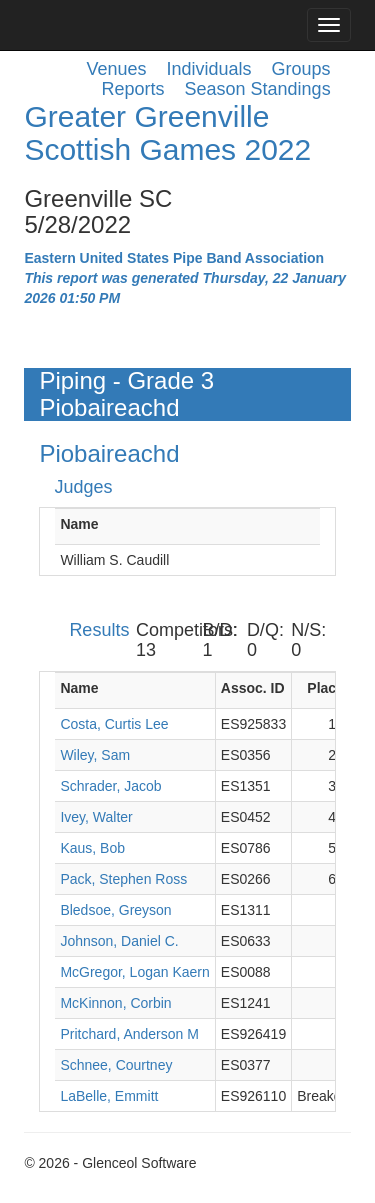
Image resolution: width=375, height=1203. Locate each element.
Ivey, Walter (96, 817)
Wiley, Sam (95, 755)
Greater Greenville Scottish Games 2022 (167, 133)
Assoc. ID (253, 688)
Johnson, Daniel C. (119, 941)
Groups (301, 69)
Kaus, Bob (92, 848)
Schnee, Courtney (116, 1065)
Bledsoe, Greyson (115, 910)
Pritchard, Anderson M (129, 1034)
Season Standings (258, 89)
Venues (116, 69)
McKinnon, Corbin (115, 1003)
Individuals (209, 69)
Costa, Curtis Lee (114, 724)
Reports (132, 89)
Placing (332, 688)
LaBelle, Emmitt (109, 1096)
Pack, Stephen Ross (123, 879)
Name (79, 524)
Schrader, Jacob (110, 786)
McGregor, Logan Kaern (134, 972)
